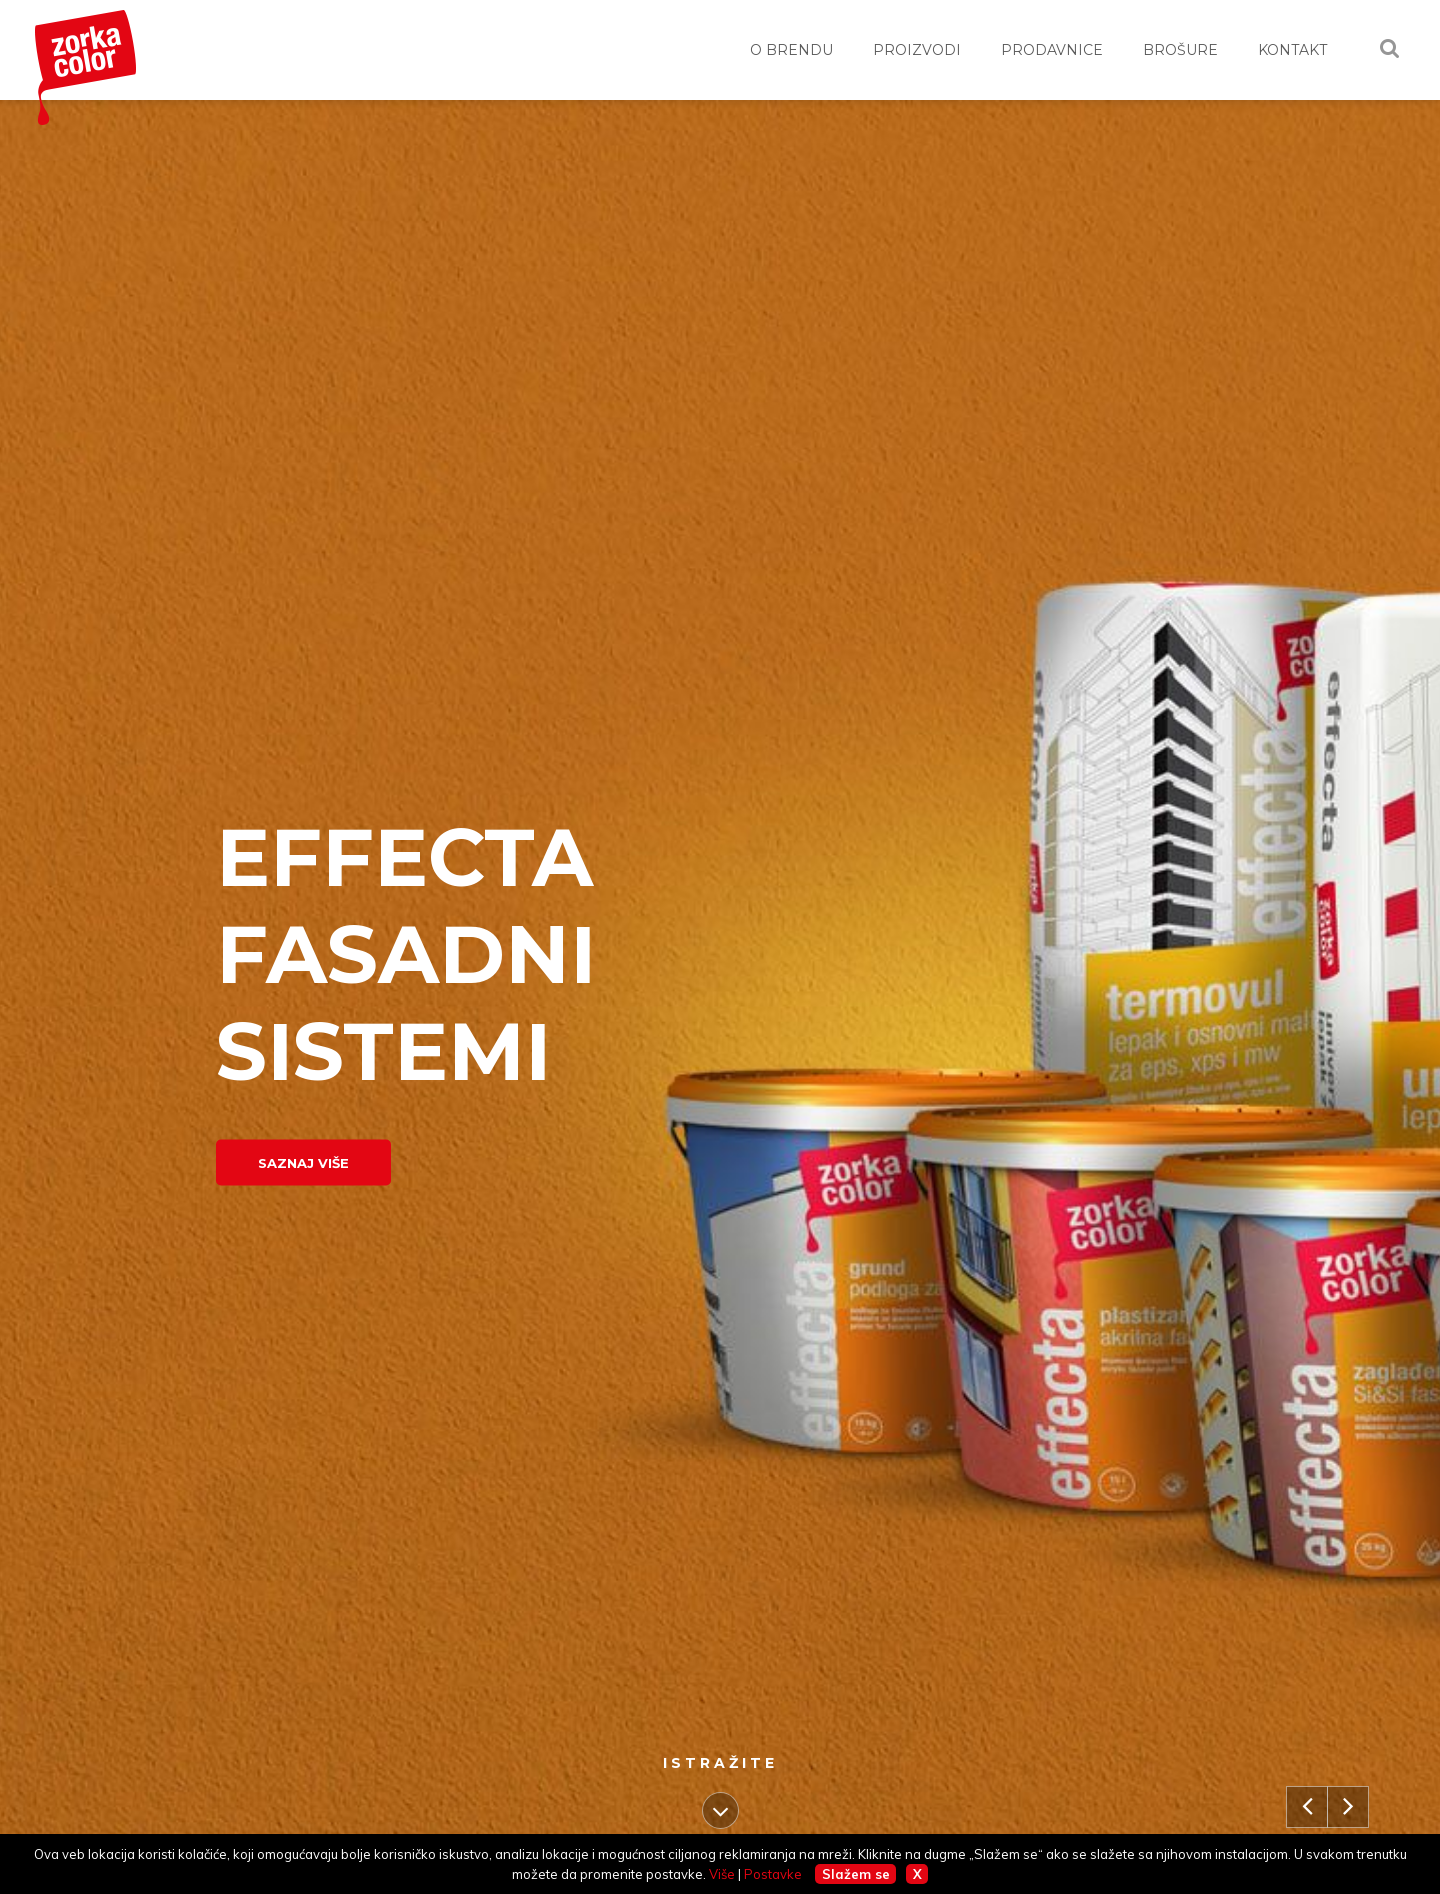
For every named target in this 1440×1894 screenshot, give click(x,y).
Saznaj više (303, 1163)
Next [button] (1348, 1778)
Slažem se (856, 1874)
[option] (720, 997)
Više (722, 1874)
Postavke (773, 1874)
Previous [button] (1314, 1778)
